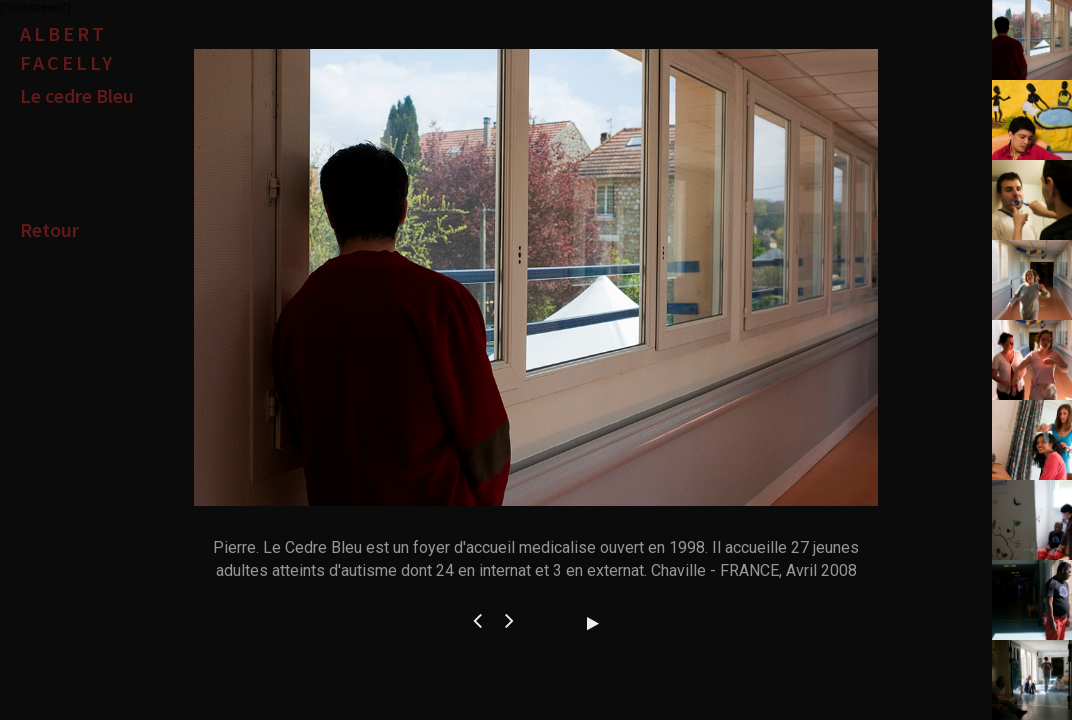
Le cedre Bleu (77, 95)
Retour (49, 229)
